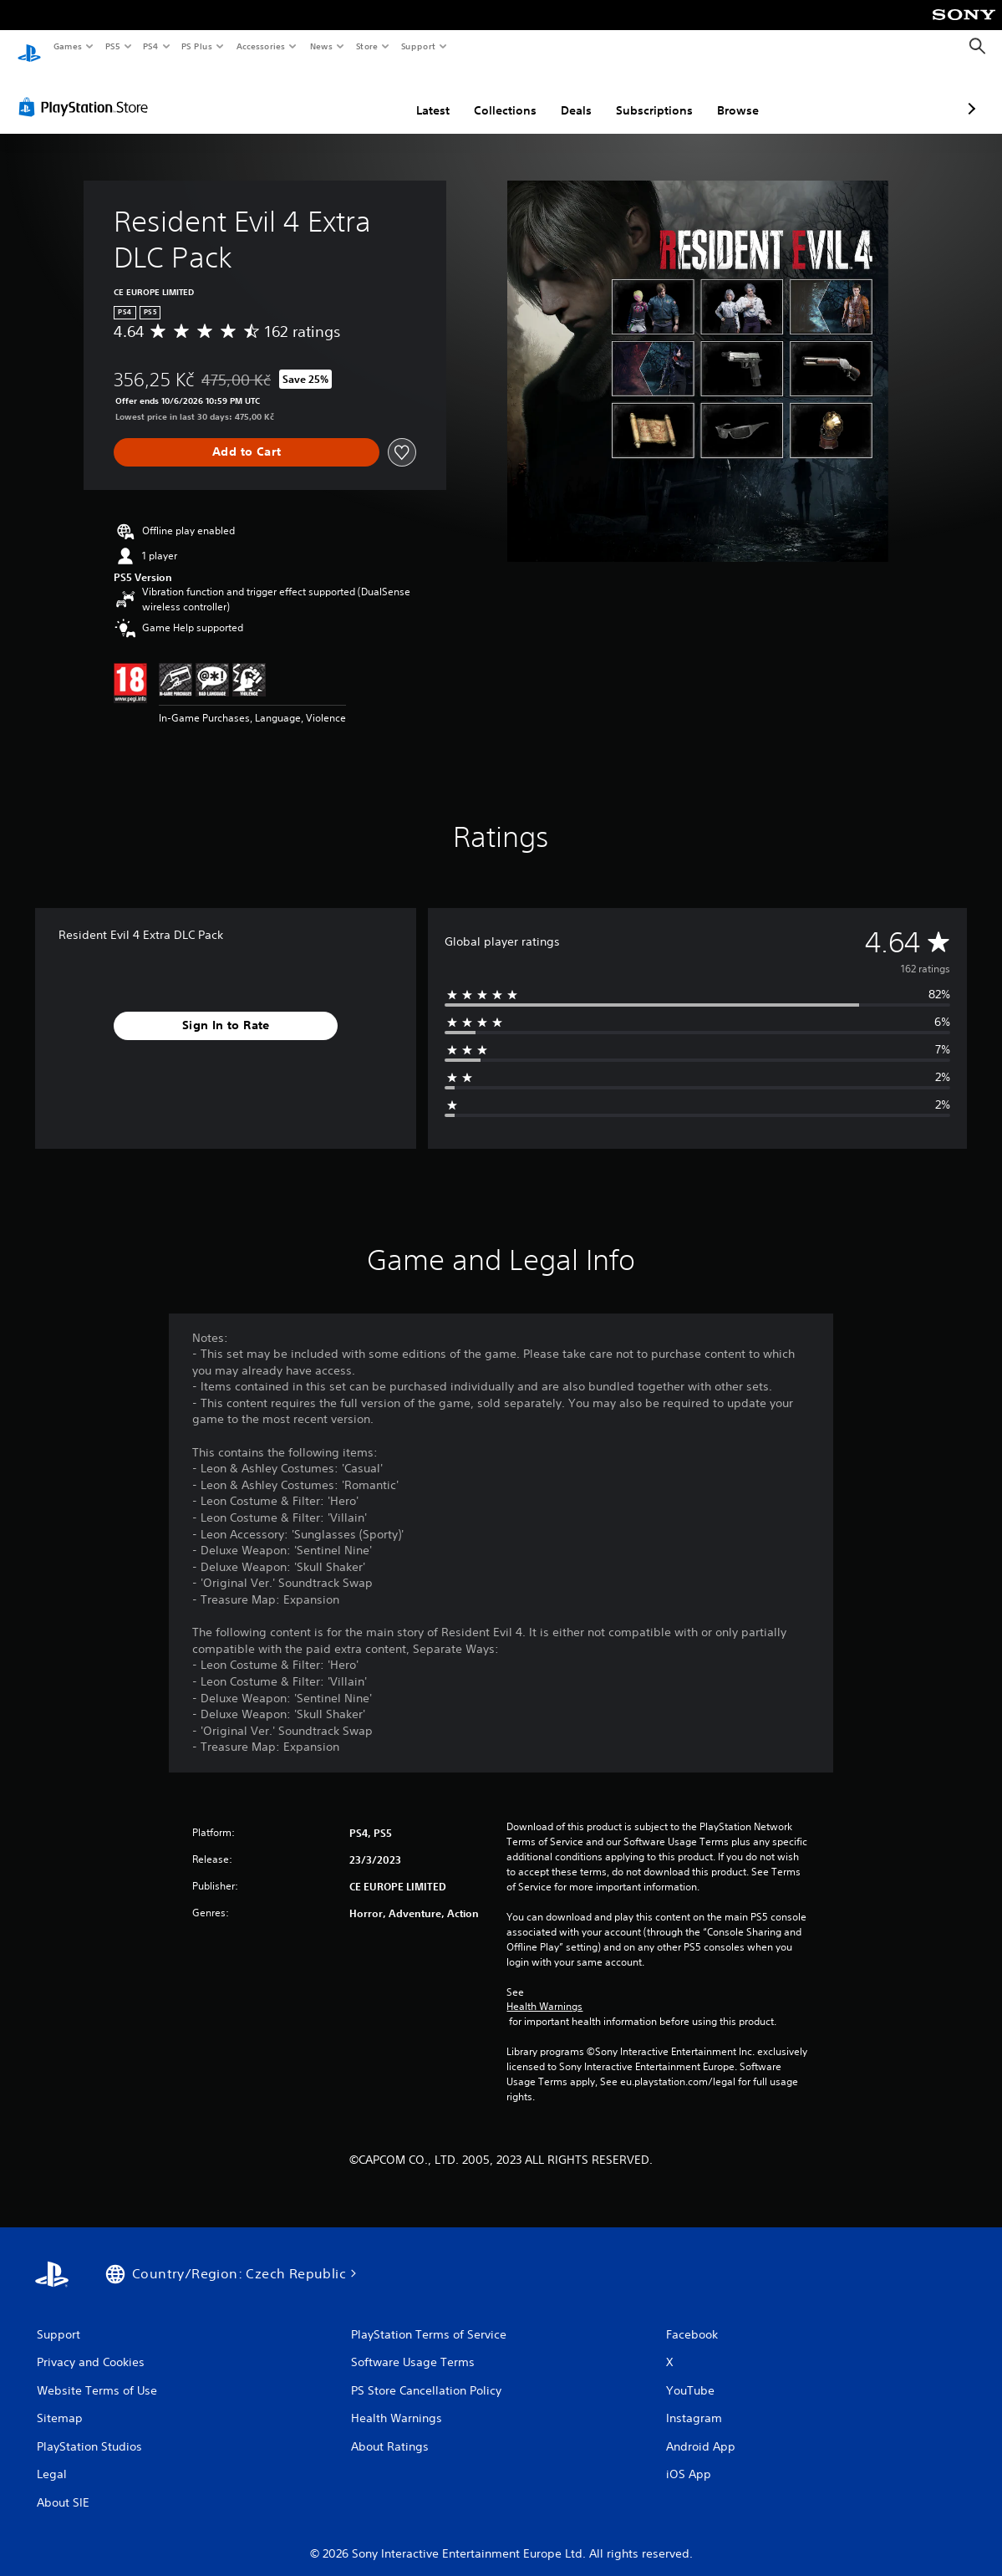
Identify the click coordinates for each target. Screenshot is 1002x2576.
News (321, 46)
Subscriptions (565, 94)
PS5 (112, 46)
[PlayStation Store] (86, 91)
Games (67, 46)
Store (366, 46)
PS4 (150, 46)
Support (417, 46)
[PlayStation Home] (29, 47)
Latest (344, 94)
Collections (416, 94)
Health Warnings (544, 1990)
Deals (487, 94)
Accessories (260, 46)
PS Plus (197, 46)
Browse (649, 94)
